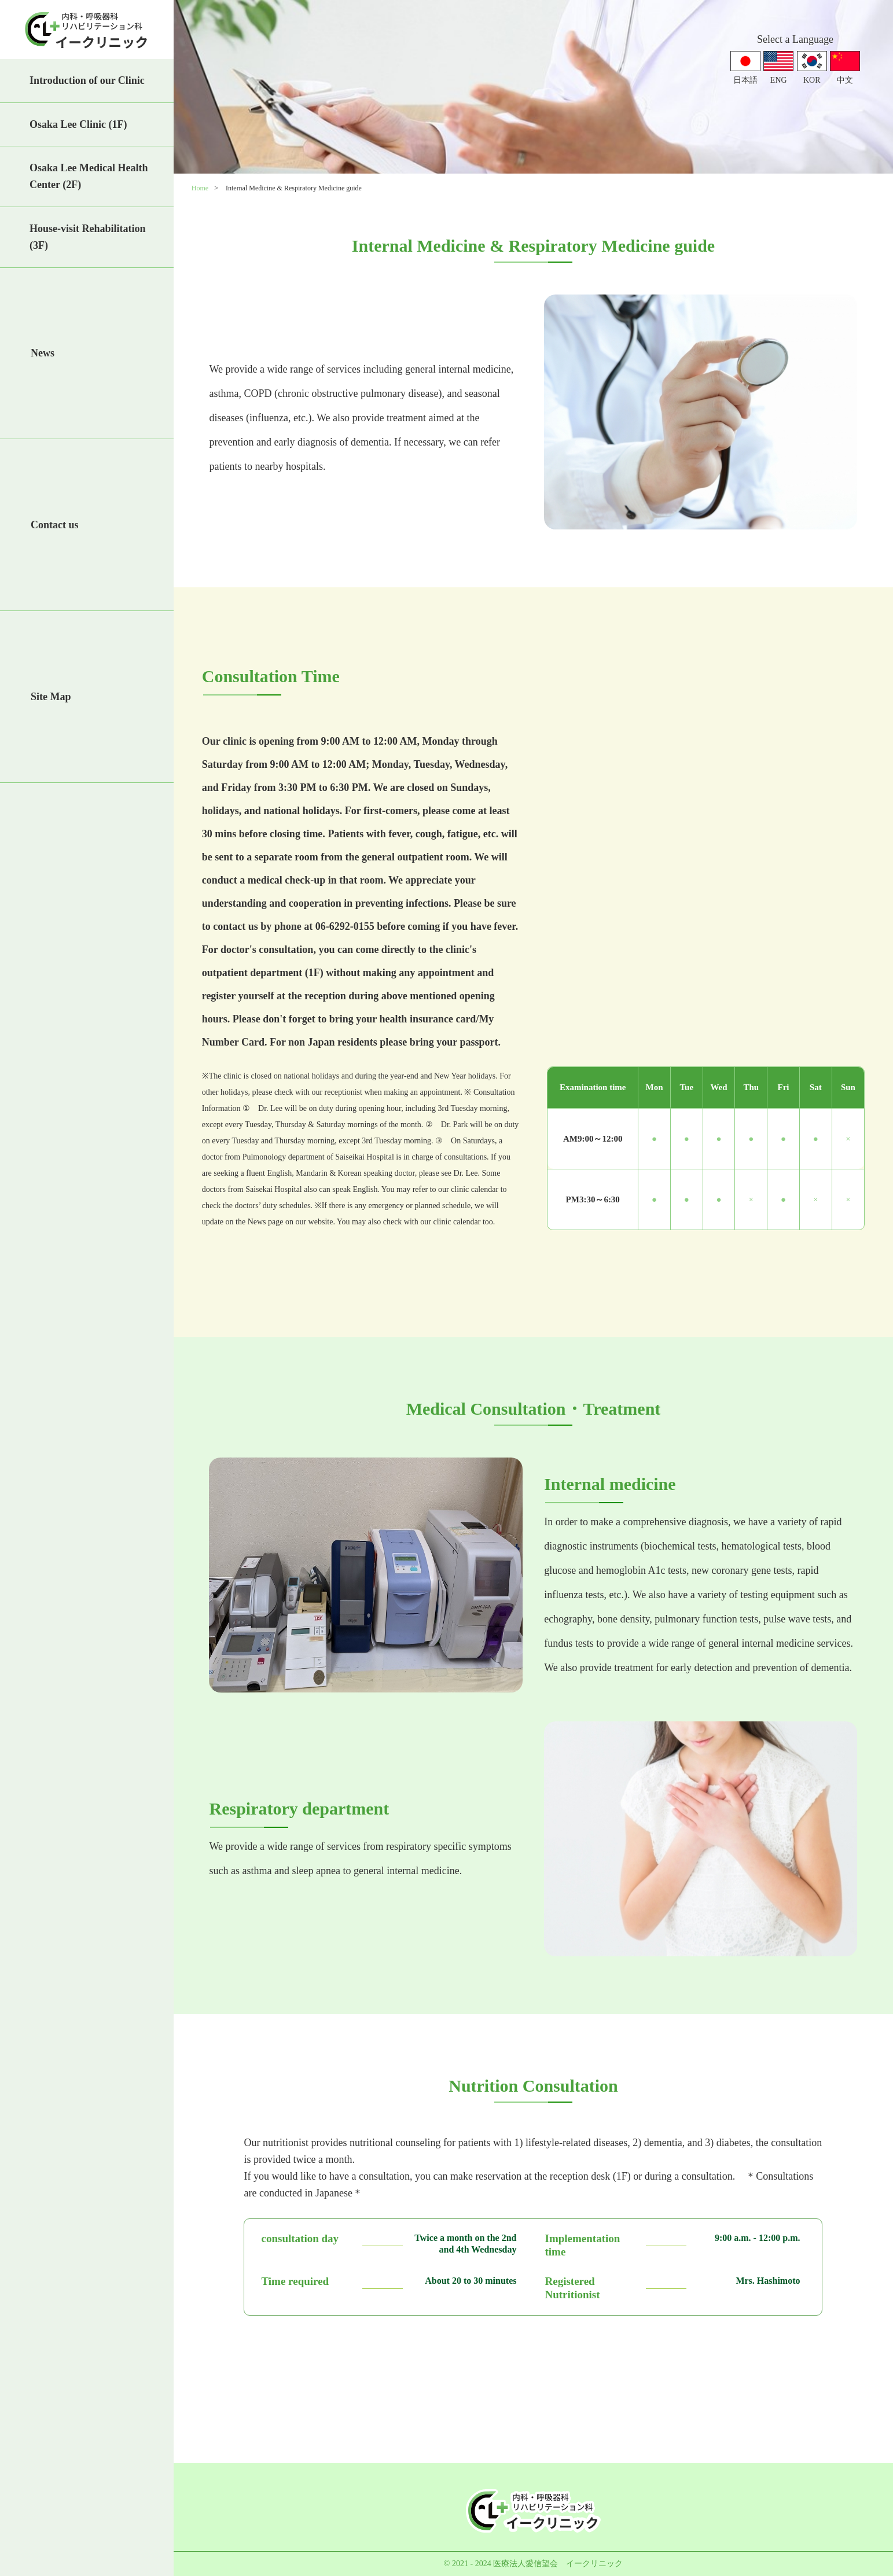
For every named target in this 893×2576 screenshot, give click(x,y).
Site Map (51, 696)
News (42, 353)
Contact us (55, 525)
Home (200, 188)
